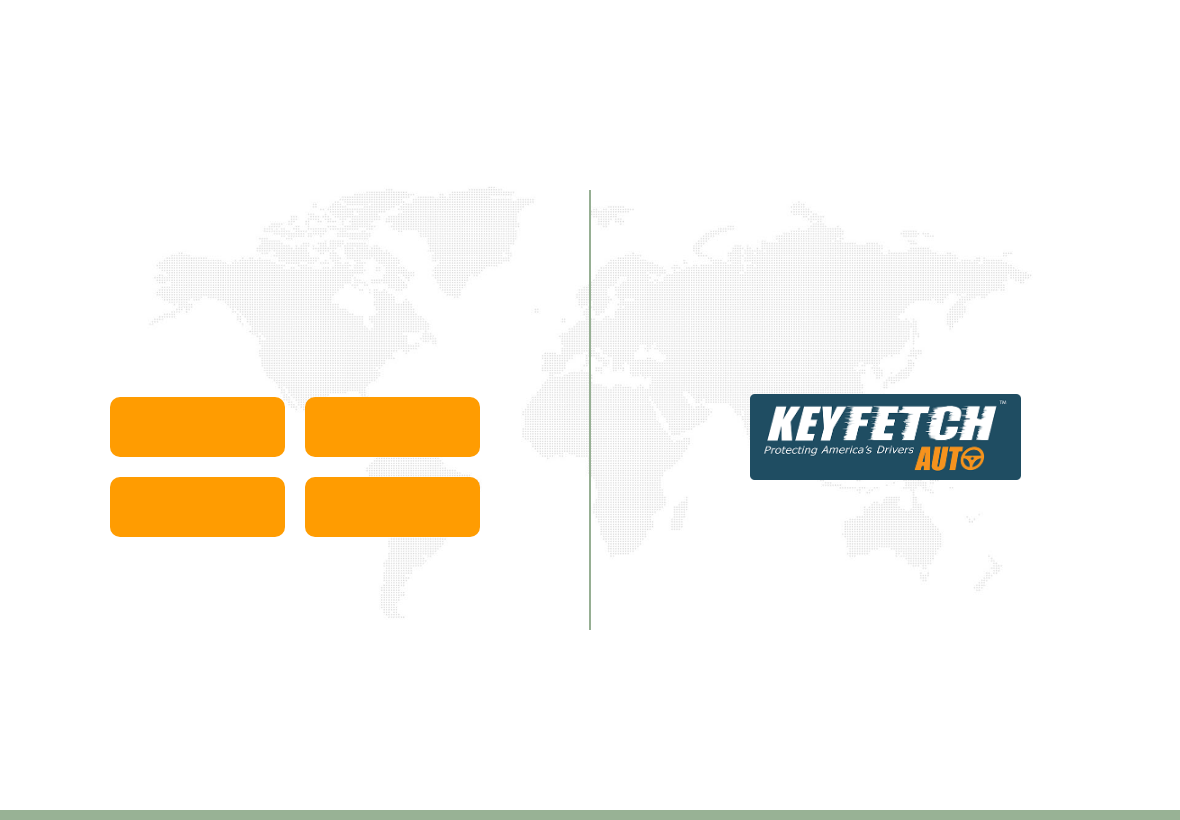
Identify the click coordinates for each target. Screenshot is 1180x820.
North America (197, 507)
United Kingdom (393, 507)
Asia (197, 427)
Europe (392, 427)
